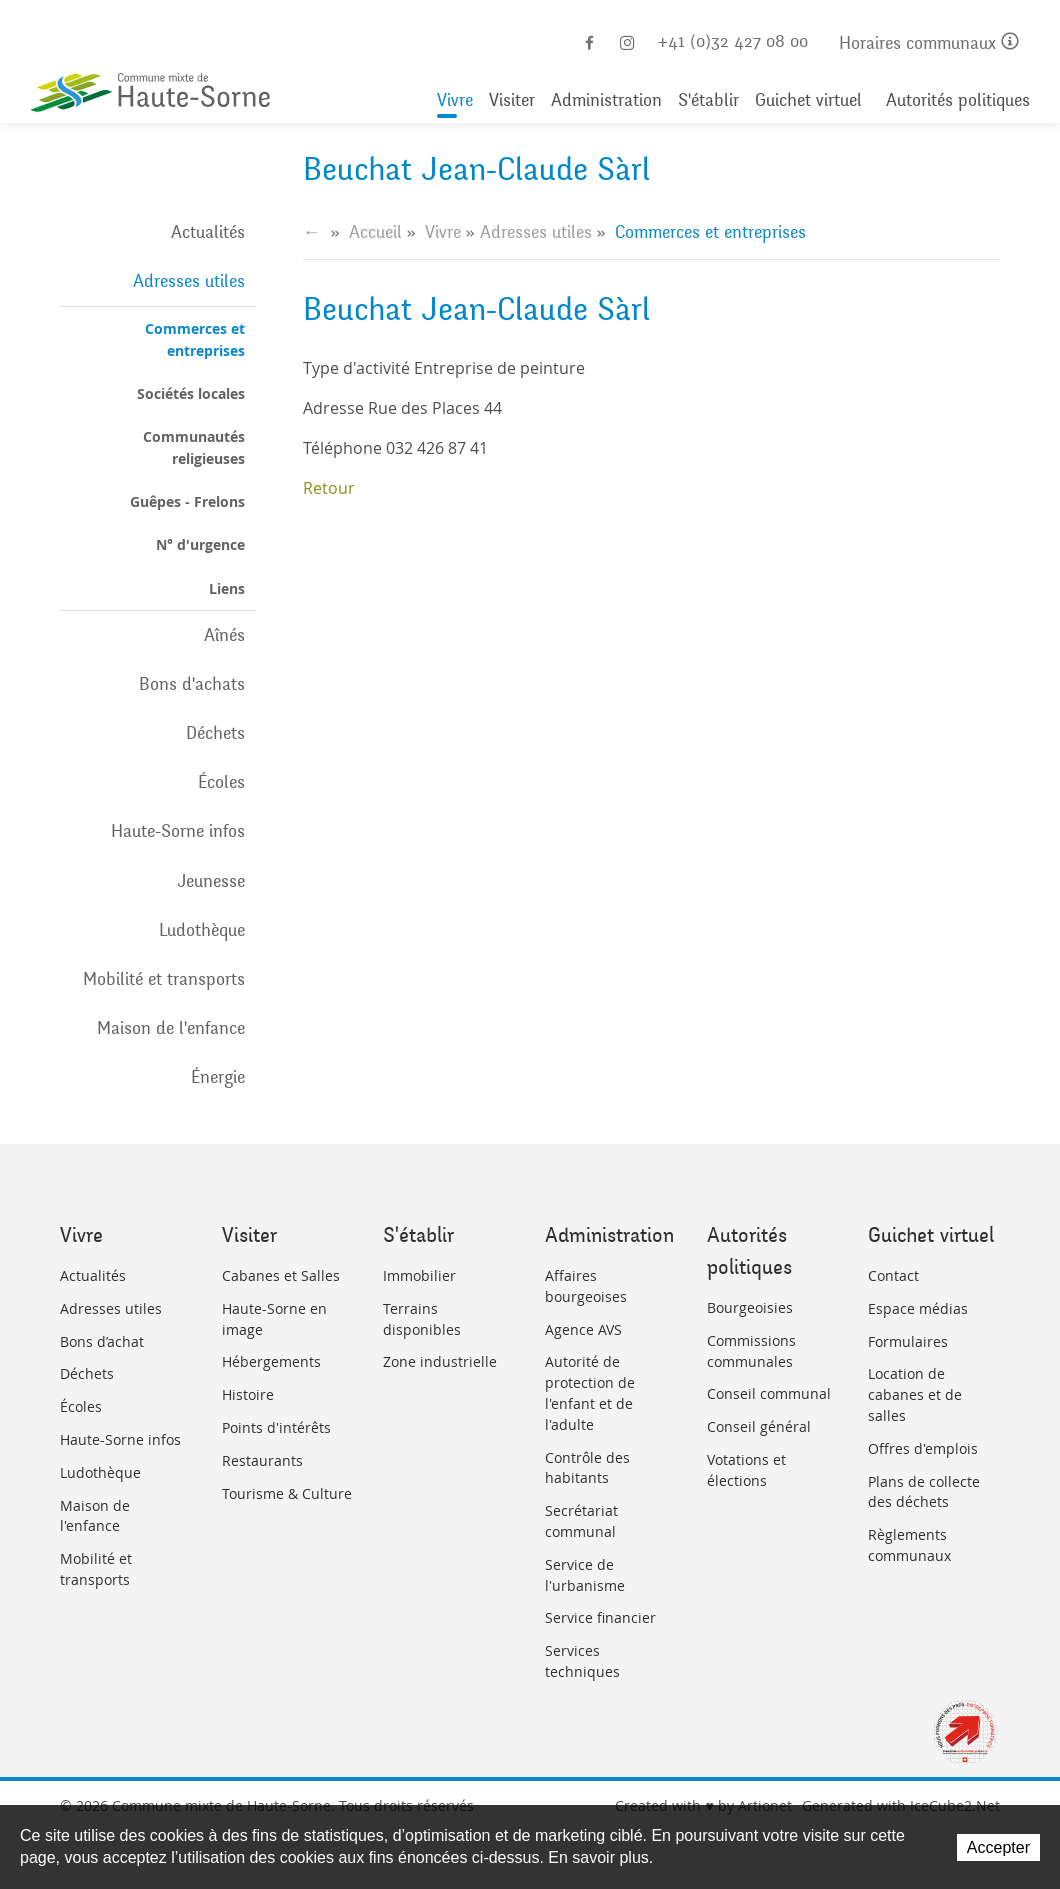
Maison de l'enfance (171, 1028)
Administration (606, 101)
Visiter (512, 101)
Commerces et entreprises (195, 339)
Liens (227, 588)
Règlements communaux (909, 1545)
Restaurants (262, 1460)
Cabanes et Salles (281, 1275)
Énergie (218, 1077)
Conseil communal (769, 1393)
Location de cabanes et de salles (915, 1394)
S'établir (708, 101)
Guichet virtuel (808, 101)
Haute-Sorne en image (274, 1319)
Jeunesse (211, 881)
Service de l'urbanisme (585, 1575)
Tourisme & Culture (287, 1493)
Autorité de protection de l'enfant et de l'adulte (590, 1392)
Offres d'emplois (923, 1448)
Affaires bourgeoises (586, 1286)
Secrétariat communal (581, 1521)
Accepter (998, 1847)
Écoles (221, 782)
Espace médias (918, 1308)
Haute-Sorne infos (178, 831)
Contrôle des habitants (587, 1468)
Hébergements (271, 1361)
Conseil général (759, 1426)
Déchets (215, 733)
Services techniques (582, 1661)
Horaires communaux (929, 44)
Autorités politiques (958, 101)
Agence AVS (583, 1329)
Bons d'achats (192, 684)
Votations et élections (746, 1470)
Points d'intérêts (276, 1427)
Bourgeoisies (750, 1307)
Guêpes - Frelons (187, 501)
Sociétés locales (191, 393)
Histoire (248, 1394)
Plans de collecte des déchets (924, 1492)
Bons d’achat (102, 1341)
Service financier (600, 1617)
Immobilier (419, 1275)
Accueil (375, 232)
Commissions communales (751, 1351)
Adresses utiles (189, 281)
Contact (893, 1275)
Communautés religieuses (194, 447)
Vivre (455, 101)
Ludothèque (202, 930)
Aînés (224, 635)
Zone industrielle (440, 1361)
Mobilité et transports (164, 979)
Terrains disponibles (422, 1319)
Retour (329, 488)
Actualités (208, 232)
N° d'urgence (200, 544)
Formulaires (908, 1341)
